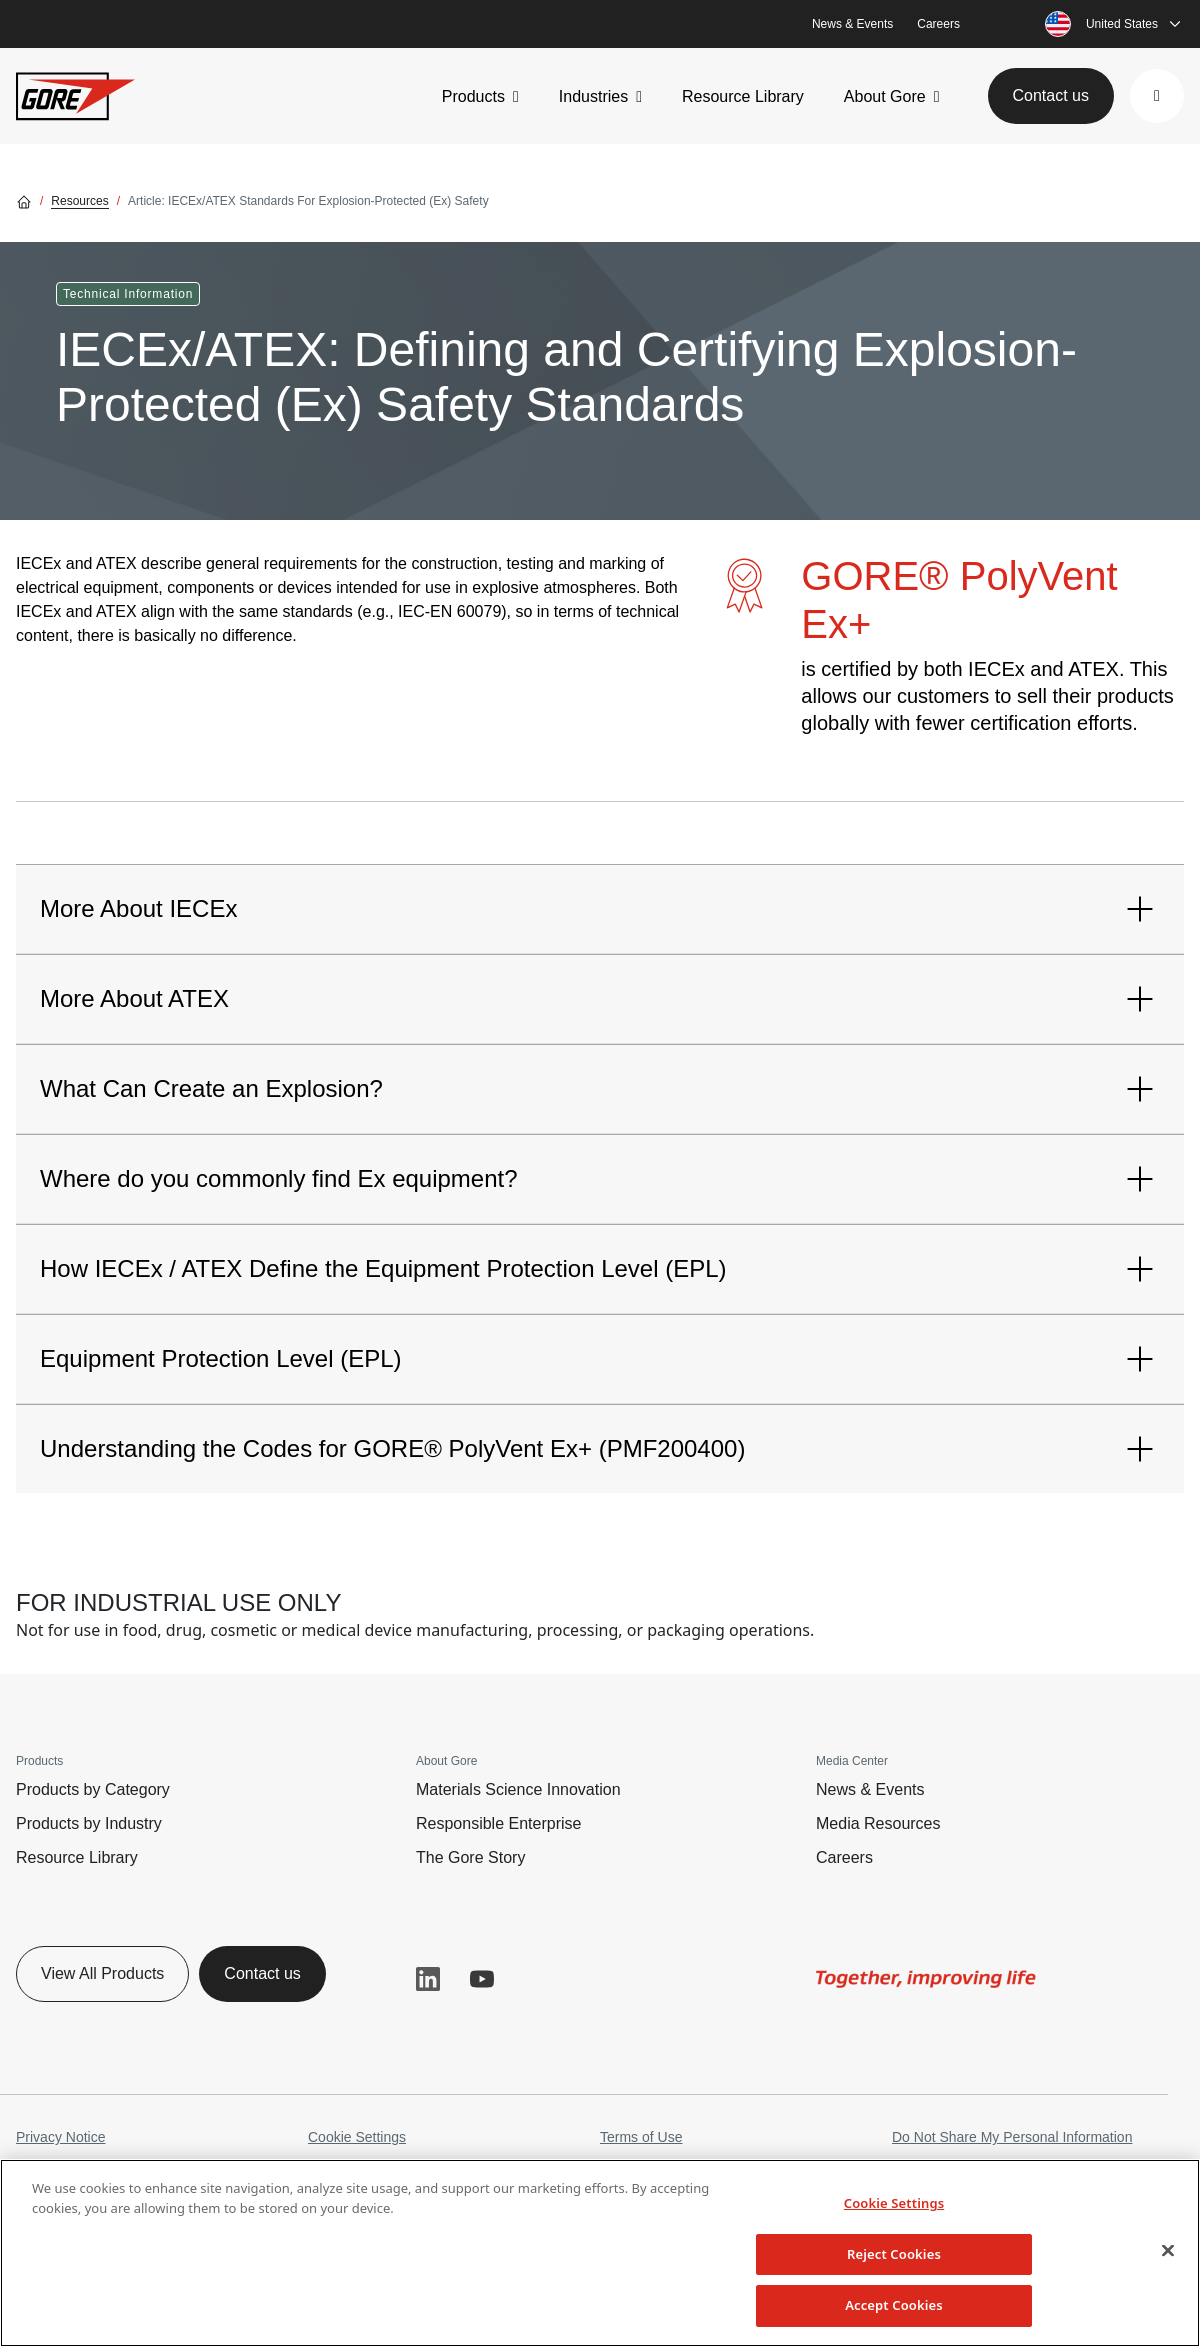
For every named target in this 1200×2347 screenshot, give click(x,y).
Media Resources (878, 1823)
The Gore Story (470, 1857)
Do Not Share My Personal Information (1012, 2137)
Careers (938, 24)
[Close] (1168, 2251)
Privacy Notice (60, 2137)
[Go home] (24, 201)
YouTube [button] (482, 1979)
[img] (926, 1979)
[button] (1157, 96)
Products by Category (93, 1789)
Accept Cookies (894, 2305)
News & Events (852, 24)
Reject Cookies (894, 2254)
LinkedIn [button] (428, 1979)
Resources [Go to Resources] (79, 201)
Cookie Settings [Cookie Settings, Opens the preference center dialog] (894, 2203)
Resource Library (743, 96)
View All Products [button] (102, 1973)
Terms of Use (641, 2137)
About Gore (885, 96)
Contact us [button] (1051, 95)
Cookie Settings (357, 2137)
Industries (593, 96)
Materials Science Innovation (518, 1789)
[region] (600, 2253)
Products (473, 96)
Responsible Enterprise (498, 1823)
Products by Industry (89, 1823)
